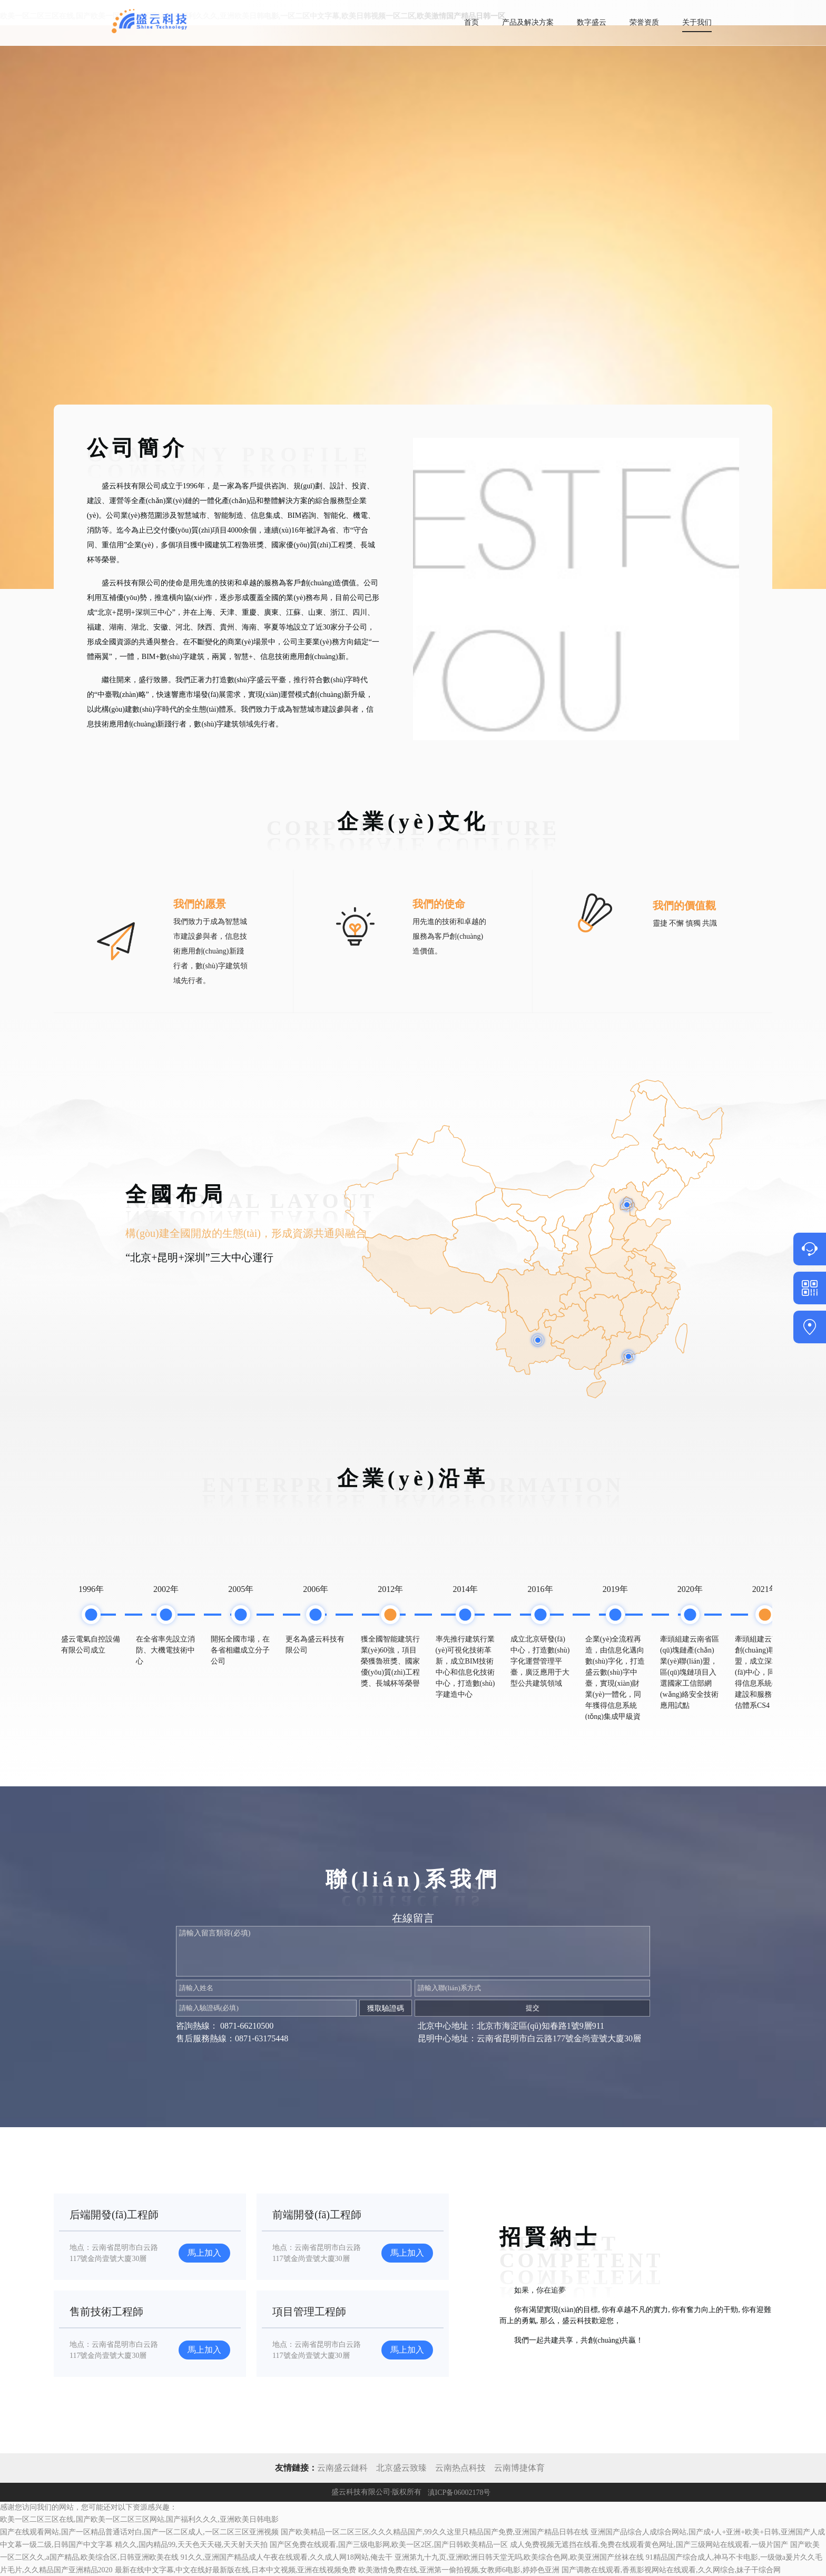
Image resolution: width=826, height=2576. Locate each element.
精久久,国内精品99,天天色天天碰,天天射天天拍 (191, 2545)
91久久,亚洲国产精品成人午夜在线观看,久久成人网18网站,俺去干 (287, 2557)
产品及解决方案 (528, 22)
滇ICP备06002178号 (459, 2492)
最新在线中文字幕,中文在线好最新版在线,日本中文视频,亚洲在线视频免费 (236, 2570)
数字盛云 (591, 22)
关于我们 (697, 22)
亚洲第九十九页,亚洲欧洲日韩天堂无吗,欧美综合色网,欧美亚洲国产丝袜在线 (519, 2557)
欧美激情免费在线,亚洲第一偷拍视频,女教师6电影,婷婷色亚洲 (458, 2570)
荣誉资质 (644, 22)
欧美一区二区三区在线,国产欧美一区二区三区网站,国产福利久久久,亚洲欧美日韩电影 (139, 2519)
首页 (471, 22)
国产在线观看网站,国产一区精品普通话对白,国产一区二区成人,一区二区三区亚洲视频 (139, 2532)
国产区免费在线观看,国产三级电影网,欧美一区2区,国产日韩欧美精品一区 (389, 2545)
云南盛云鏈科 (342, 2467)
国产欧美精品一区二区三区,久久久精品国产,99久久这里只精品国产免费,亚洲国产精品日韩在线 (435, 2532)
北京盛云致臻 (401, 2467)
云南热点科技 (461, 2467)
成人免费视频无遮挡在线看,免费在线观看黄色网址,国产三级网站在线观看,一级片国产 (649, 2545)
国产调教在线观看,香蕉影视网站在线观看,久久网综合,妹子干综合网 (671, 2570)
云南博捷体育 (519, 2467)
